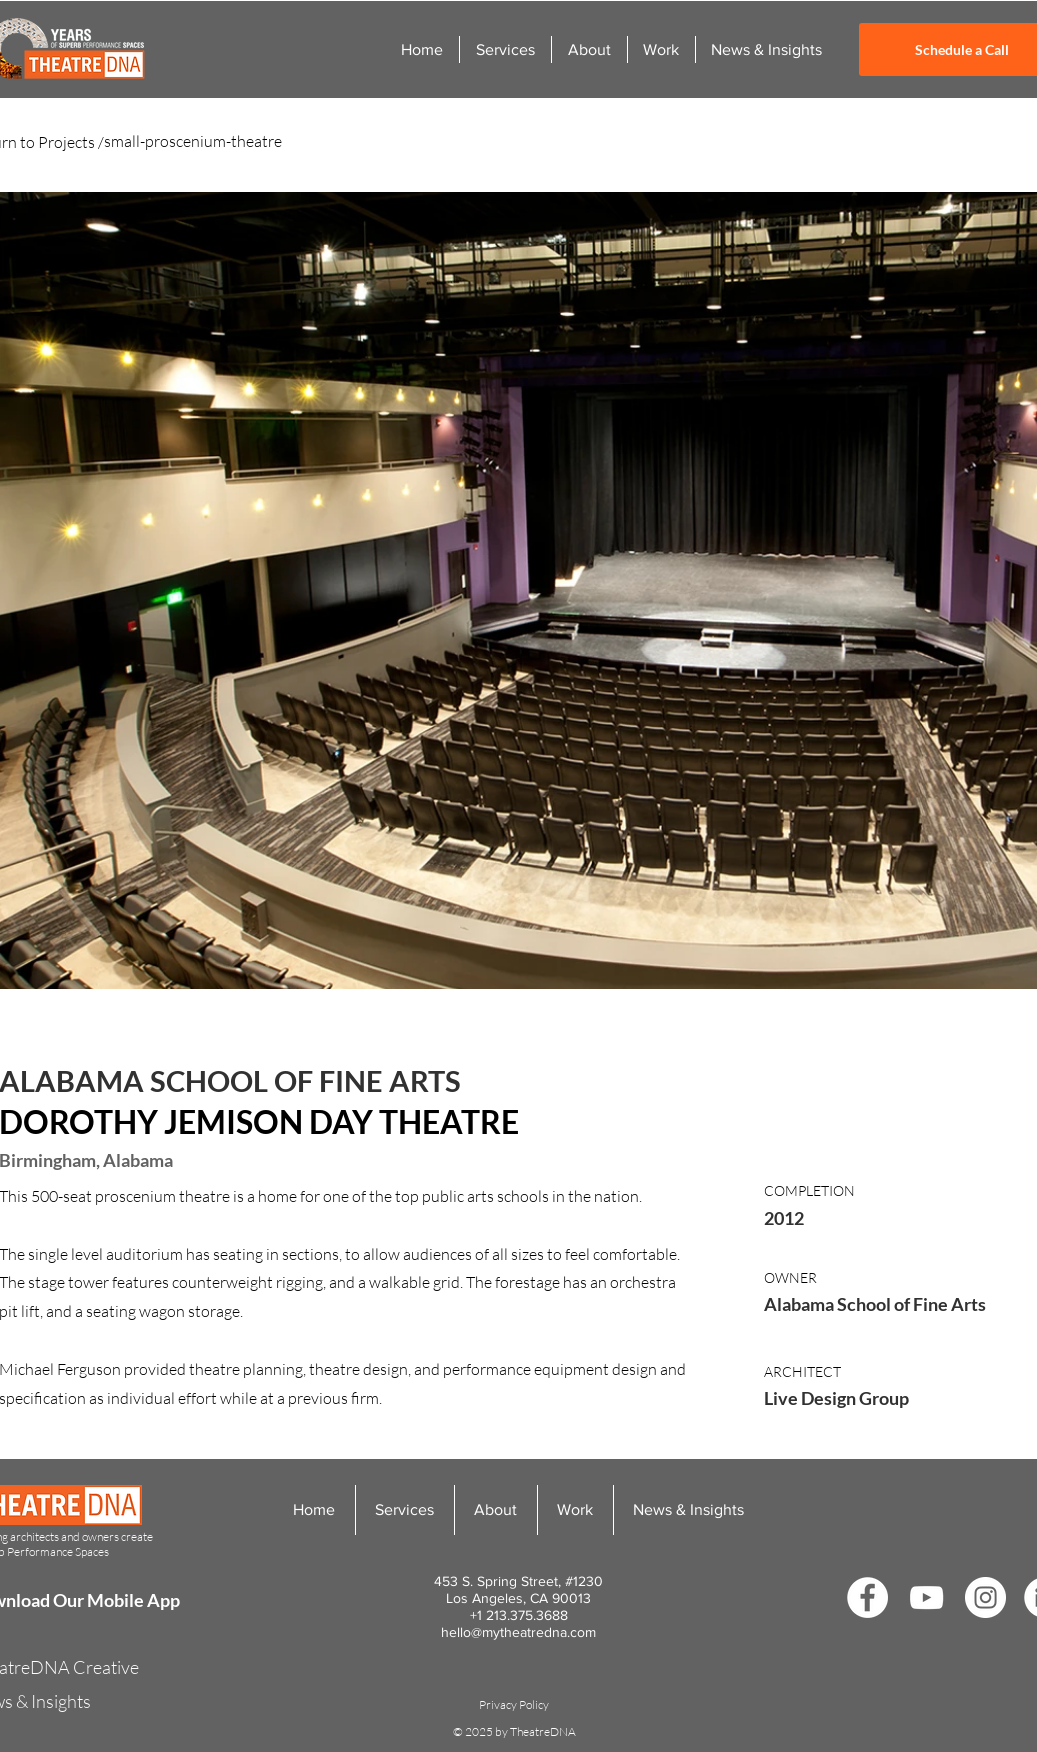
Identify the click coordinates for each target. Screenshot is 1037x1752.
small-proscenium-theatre (193, 141)
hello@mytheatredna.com (518, 1632)
